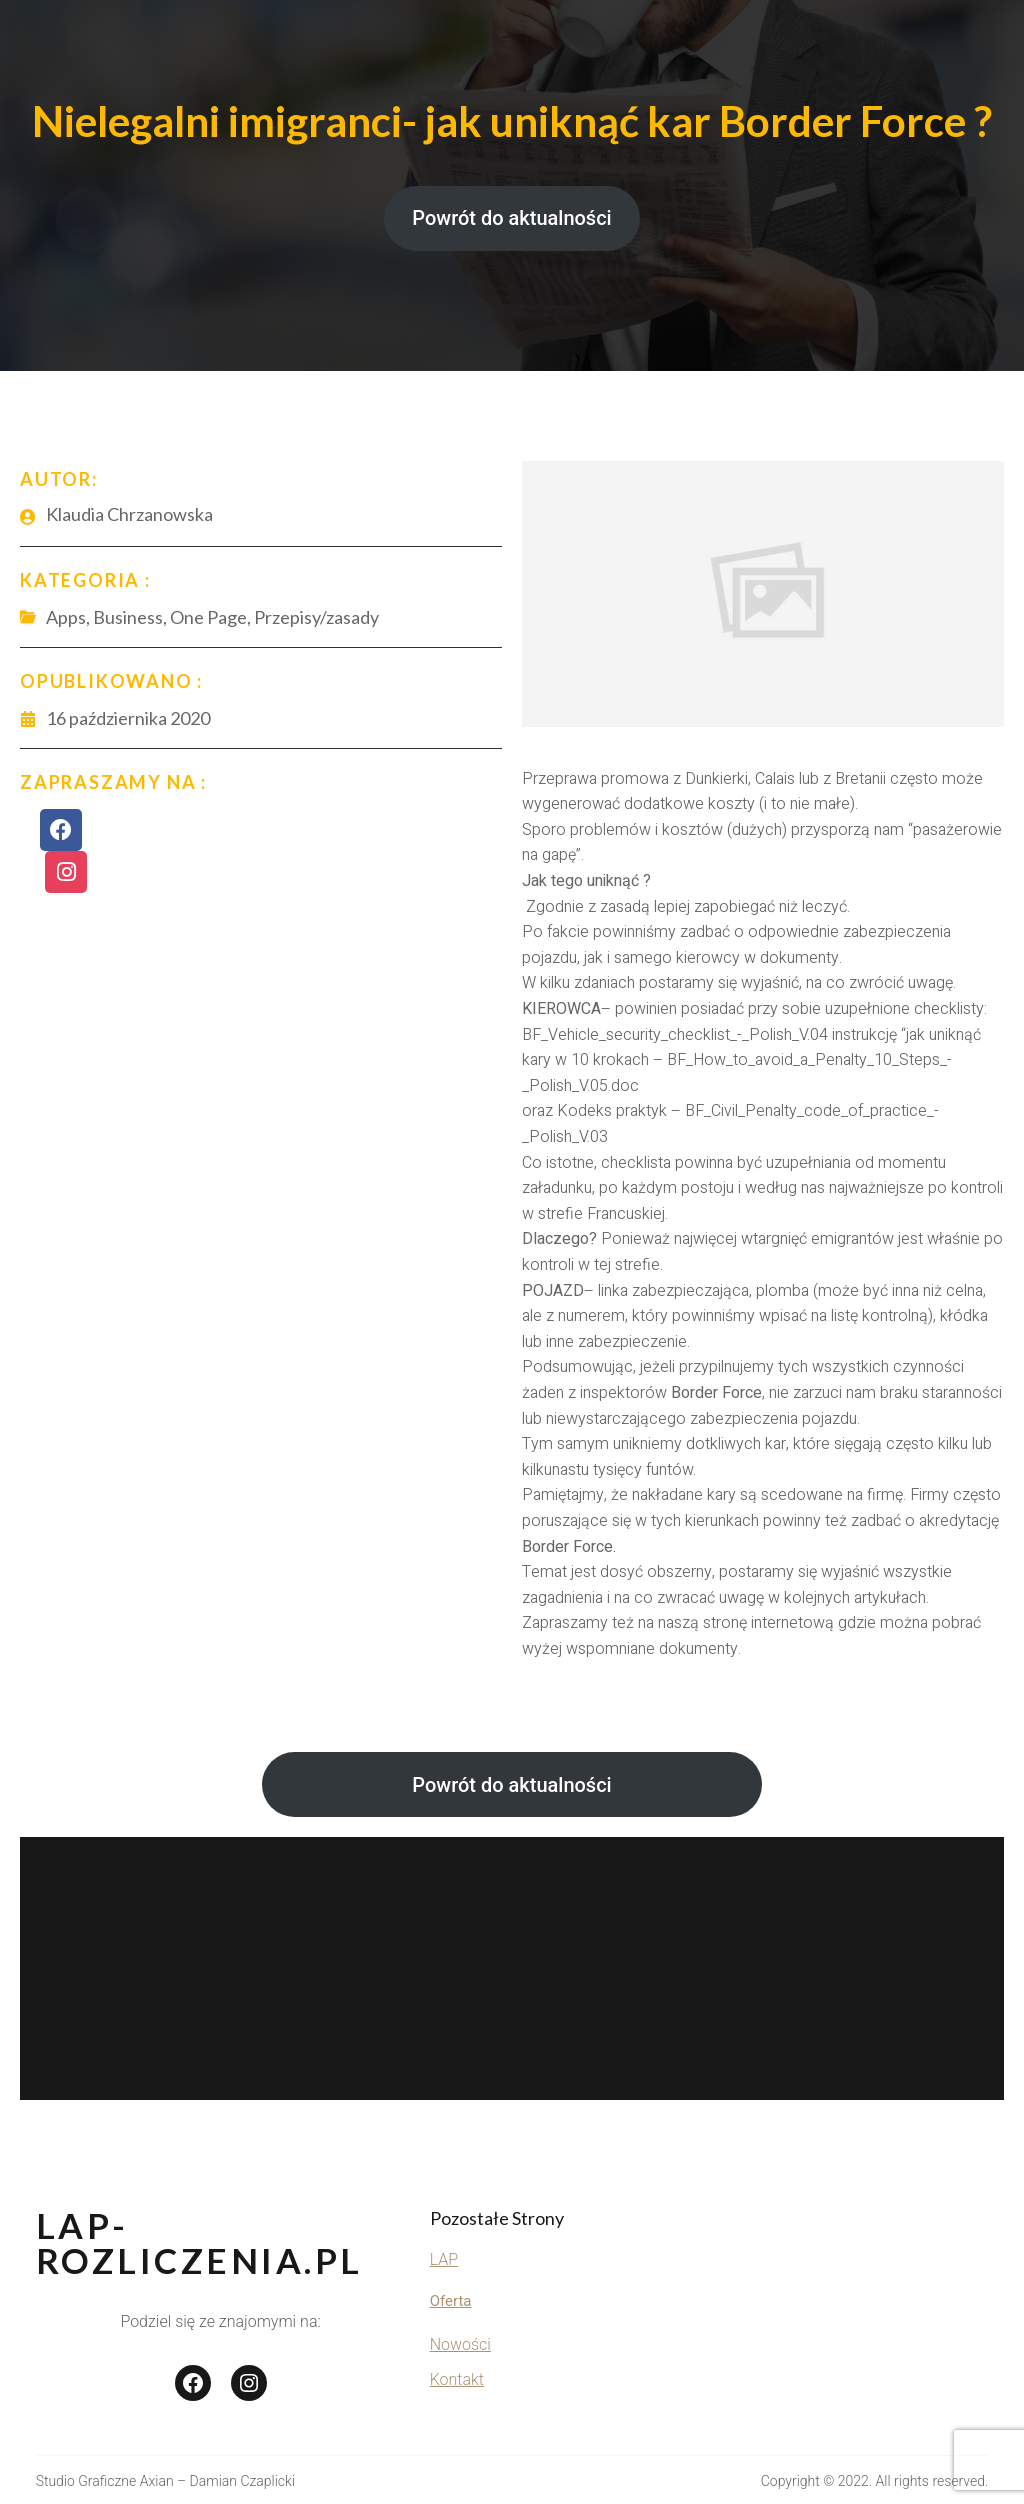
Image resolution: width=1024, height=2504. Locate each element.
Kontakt (457, 2379)
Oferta (451, 2301)
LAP (444, 2259)
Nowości (460, 2344)
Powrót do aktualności (511, 218)
